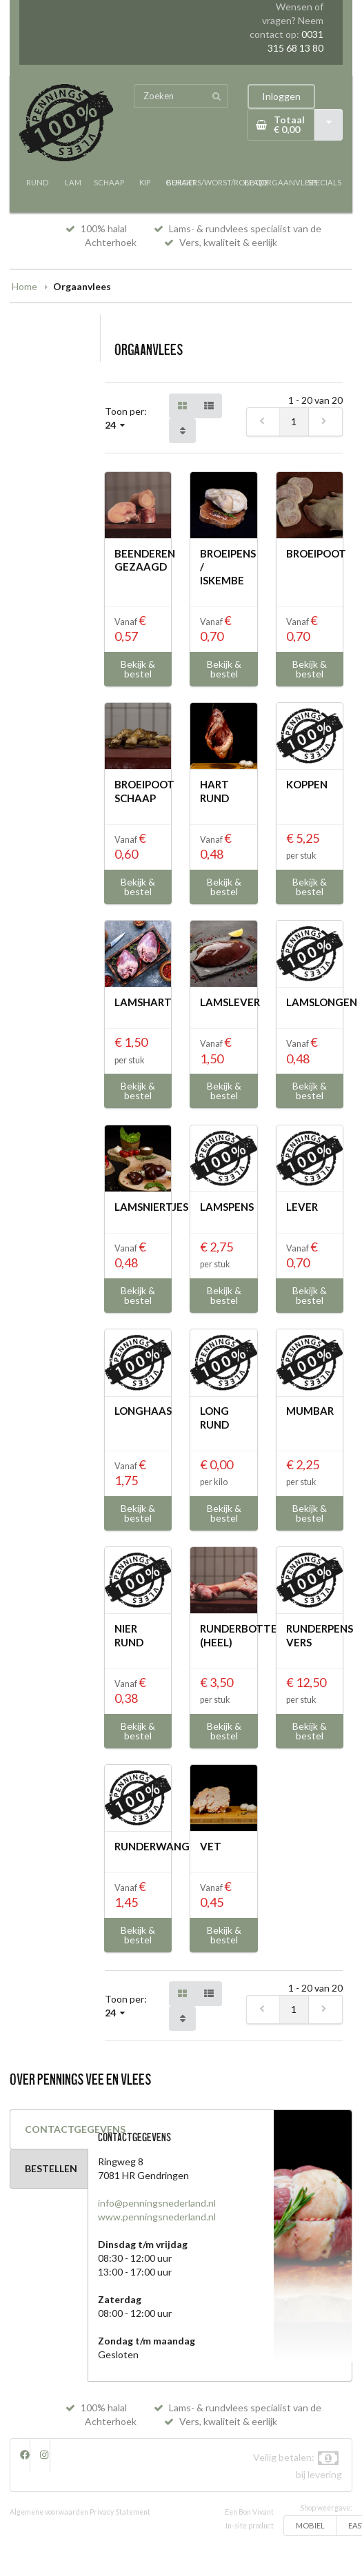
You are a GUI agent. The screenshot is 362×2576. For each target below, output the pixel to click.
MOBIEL (310, 2525)
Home (24, 286)
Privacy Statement (120, 2512)
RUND (37, 182)
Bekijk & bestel (138, 668)
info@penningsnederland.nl (157, 2203)
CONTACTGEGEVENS (56, 2129)
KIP (144, 182)
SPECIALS (324, 182)
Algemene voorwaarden (49, 2512)
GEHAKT (181, 182)
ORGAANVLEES (289, 182)
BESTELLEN (51, 2168)
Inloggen (281, 96)
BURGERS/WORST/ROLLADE (217, 182)
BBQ (252, 182)
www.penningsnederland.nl (157, 2216)
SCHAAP (109, 182)
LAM (73, 182)
